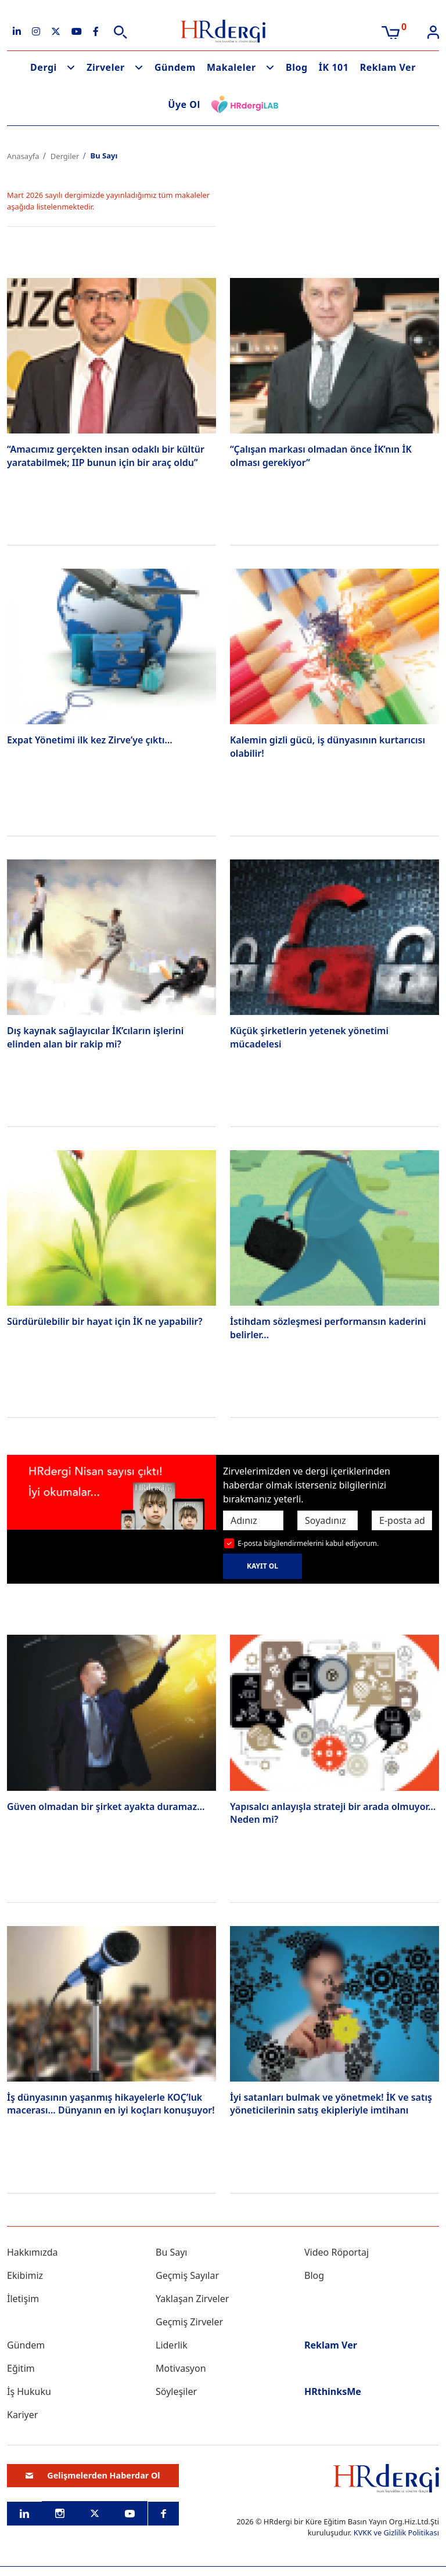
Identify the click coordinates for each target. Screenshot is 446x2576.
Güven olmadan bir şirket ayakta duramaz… (105, 1806)
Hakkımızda (32, 2252)
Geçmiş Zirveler (189, 2321)
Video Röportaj (336, 2252)
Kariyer (22, 2414)
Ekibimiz (25, 2275)
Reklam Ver (388, 67)
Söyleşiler (176, 2391)
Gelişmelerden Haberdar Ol (93, 2475)
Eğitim (21, 2368)
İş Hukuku (29, 2391)
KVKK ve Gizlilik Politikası (396, 2532)
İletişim (23, 2298)
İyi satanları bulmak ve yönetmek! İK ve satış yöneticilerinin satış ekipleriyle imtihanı (331, 2103)
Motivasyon (181, 2368)
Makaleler (231, 67)
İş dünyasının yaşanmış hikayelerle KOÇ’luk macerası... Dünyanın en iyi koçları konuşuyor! (111, 2103)
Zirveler (106, 67)
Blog (297, 67)
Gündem (175, 67)
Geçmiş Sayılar (187, 2275)
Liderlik (172, 2345)
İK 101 (334, 67)
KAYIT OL (262, 1566)
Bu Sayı (172, 2252)
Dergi (43, 67)
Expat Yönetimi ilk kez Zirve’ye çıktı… (89, 740)
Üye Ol (184, 104)
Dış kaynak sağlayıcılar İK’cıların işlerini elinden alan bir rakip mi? (95, 1037)
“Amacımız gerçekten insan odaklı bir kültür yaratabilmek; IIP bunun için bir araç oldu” (105, 455)
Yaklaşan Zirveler (192, 2298)
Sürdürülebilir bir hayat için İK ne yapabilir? (105, 1321)
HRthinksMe (332, 2391)
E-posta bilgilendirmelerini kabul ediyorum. (308, 1543)
